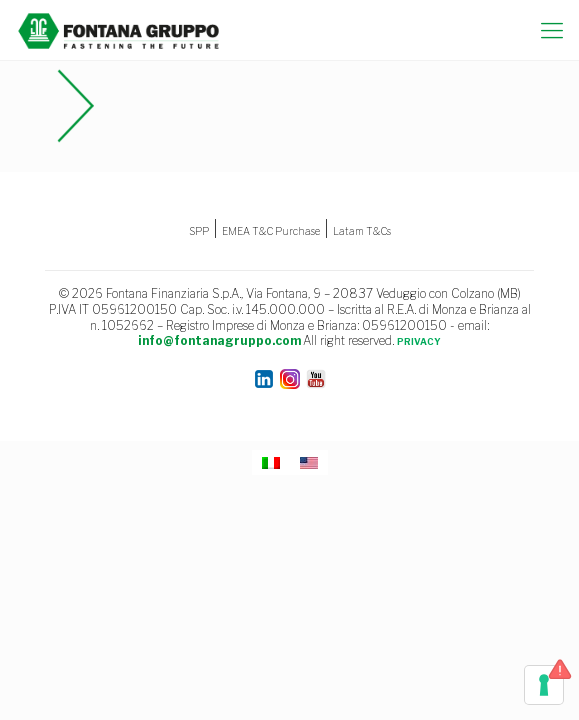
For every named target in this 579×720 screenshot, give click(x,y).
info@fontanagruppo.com (219, 340)
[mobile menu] (552, 30)
